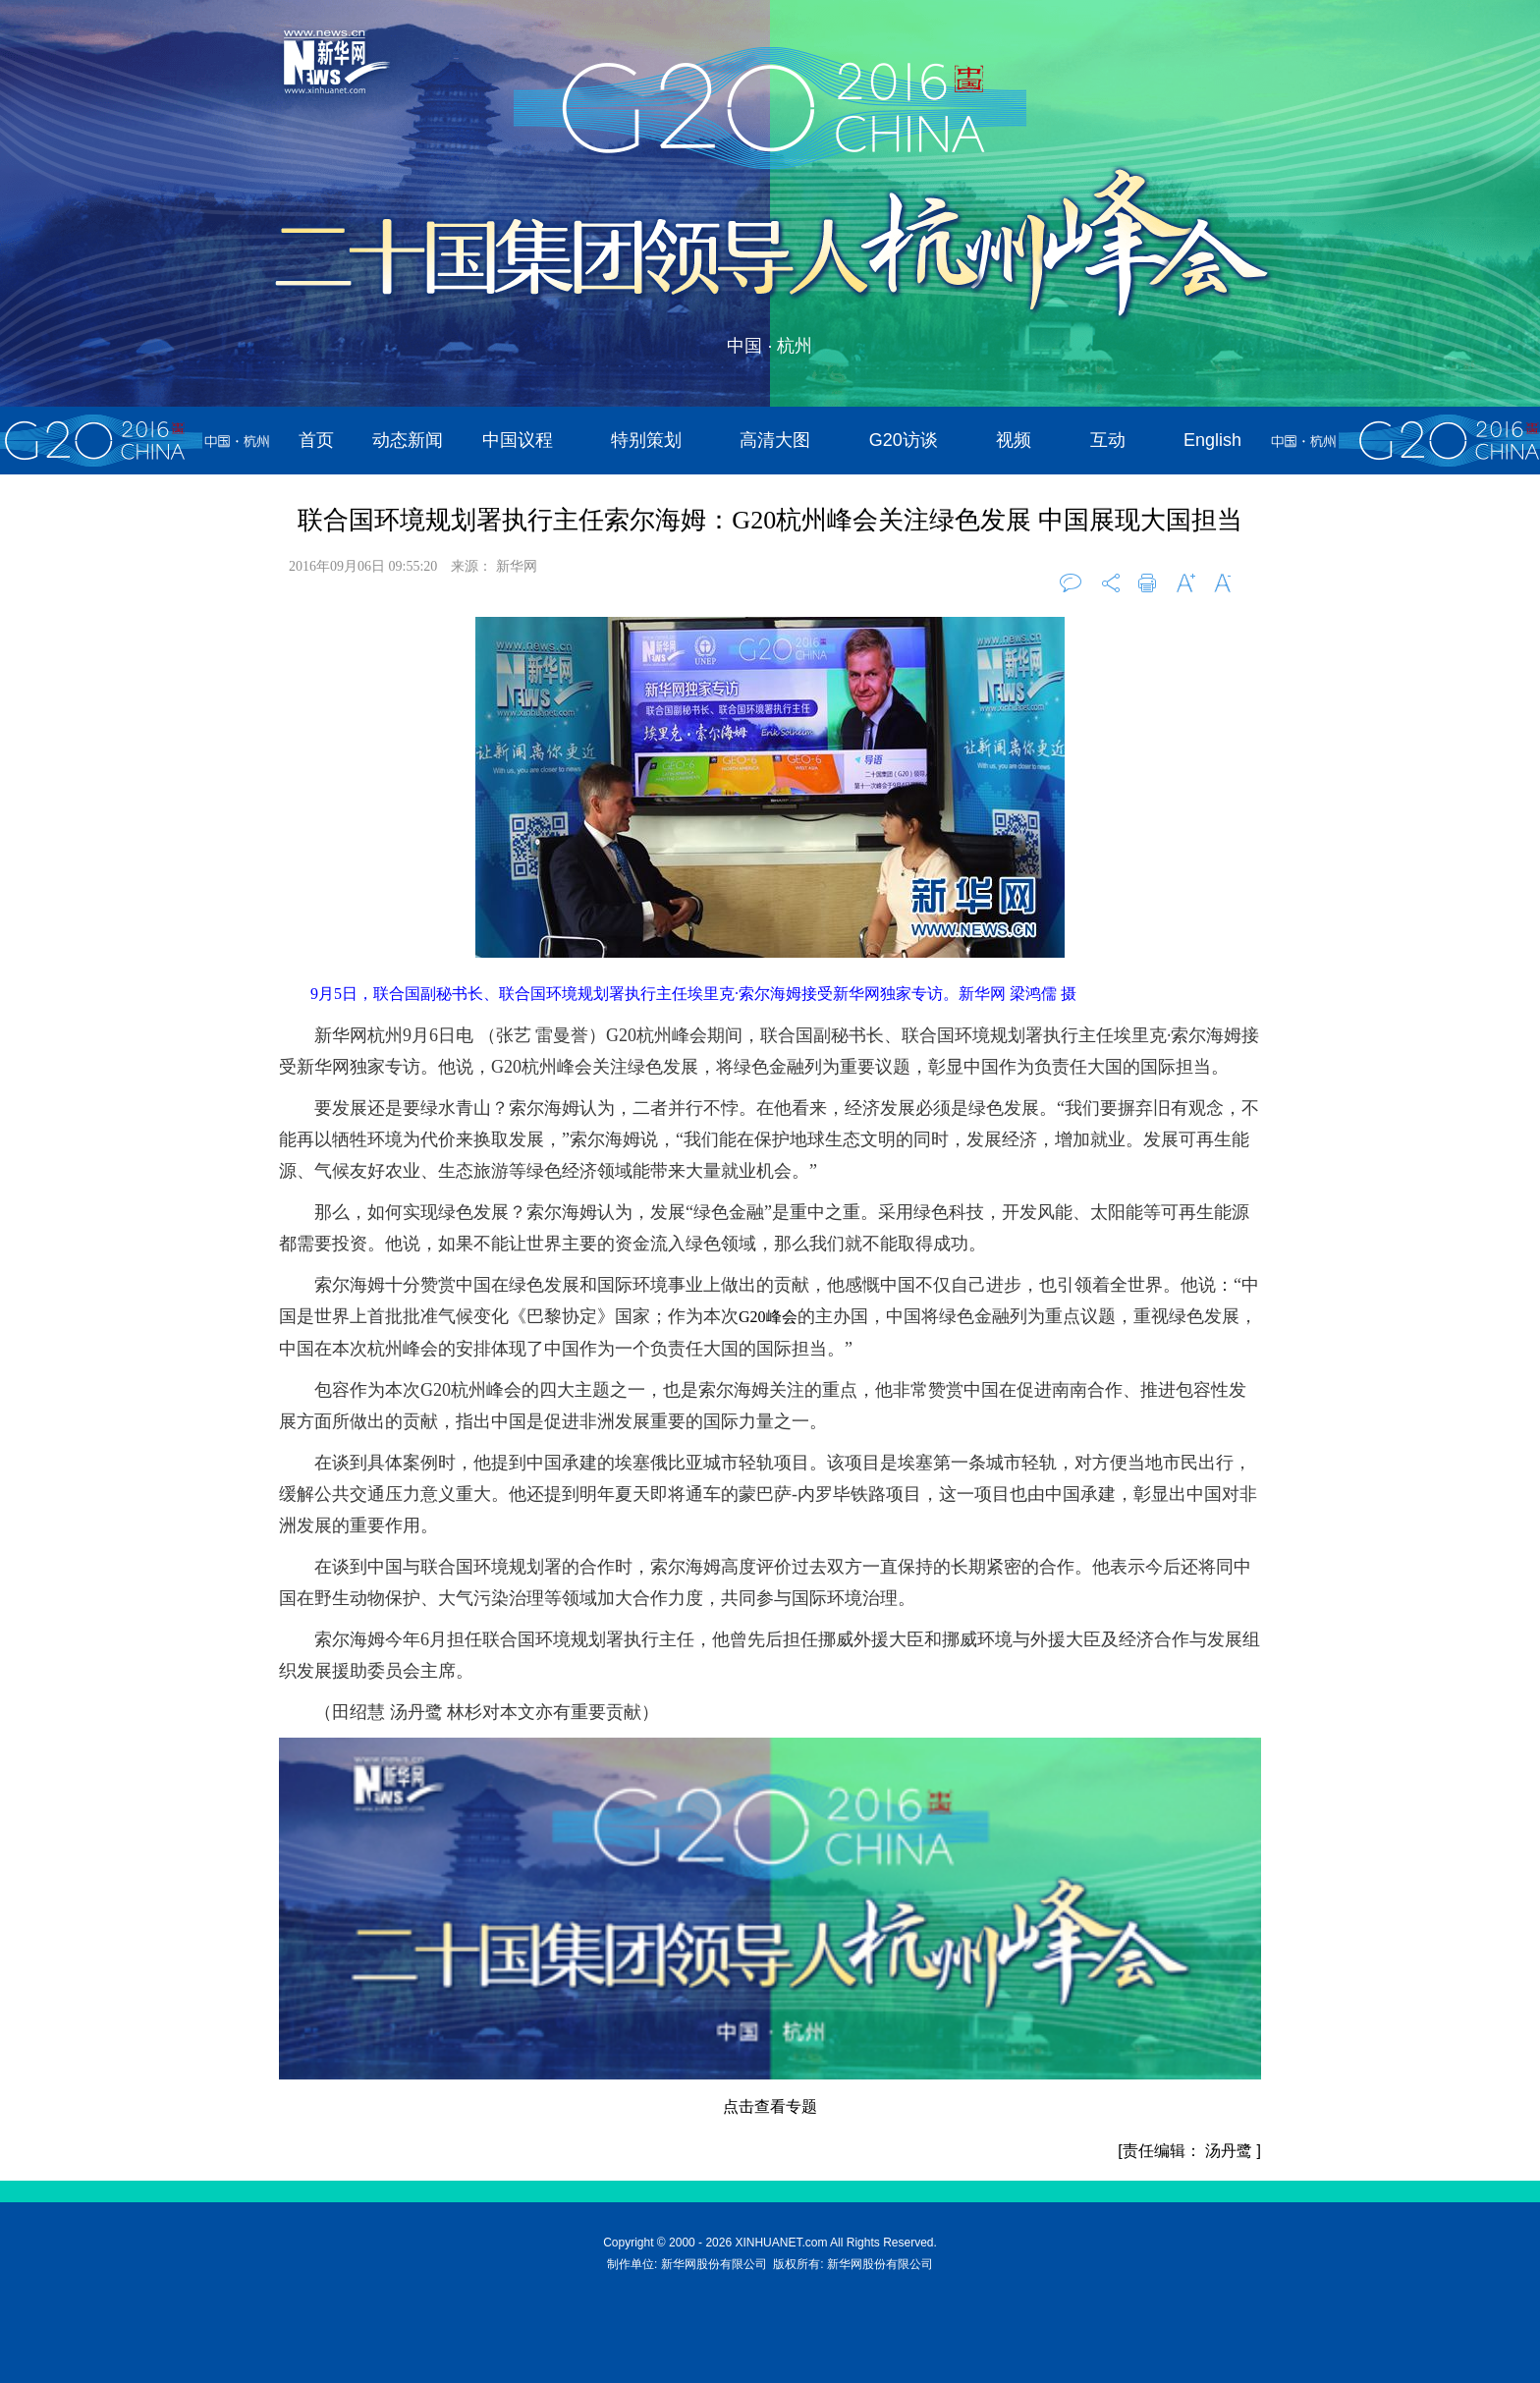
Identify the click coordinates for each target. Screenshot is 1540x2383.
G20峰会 (768, 1316)
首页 (316, 440)
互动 (1108, 440)
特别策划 (646, 440)
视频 (1013, 440)
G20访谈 (903, 440)
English (1212, 440)
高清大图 (775, 440)
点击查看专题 (770, 2106)
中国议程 (517, 440)
